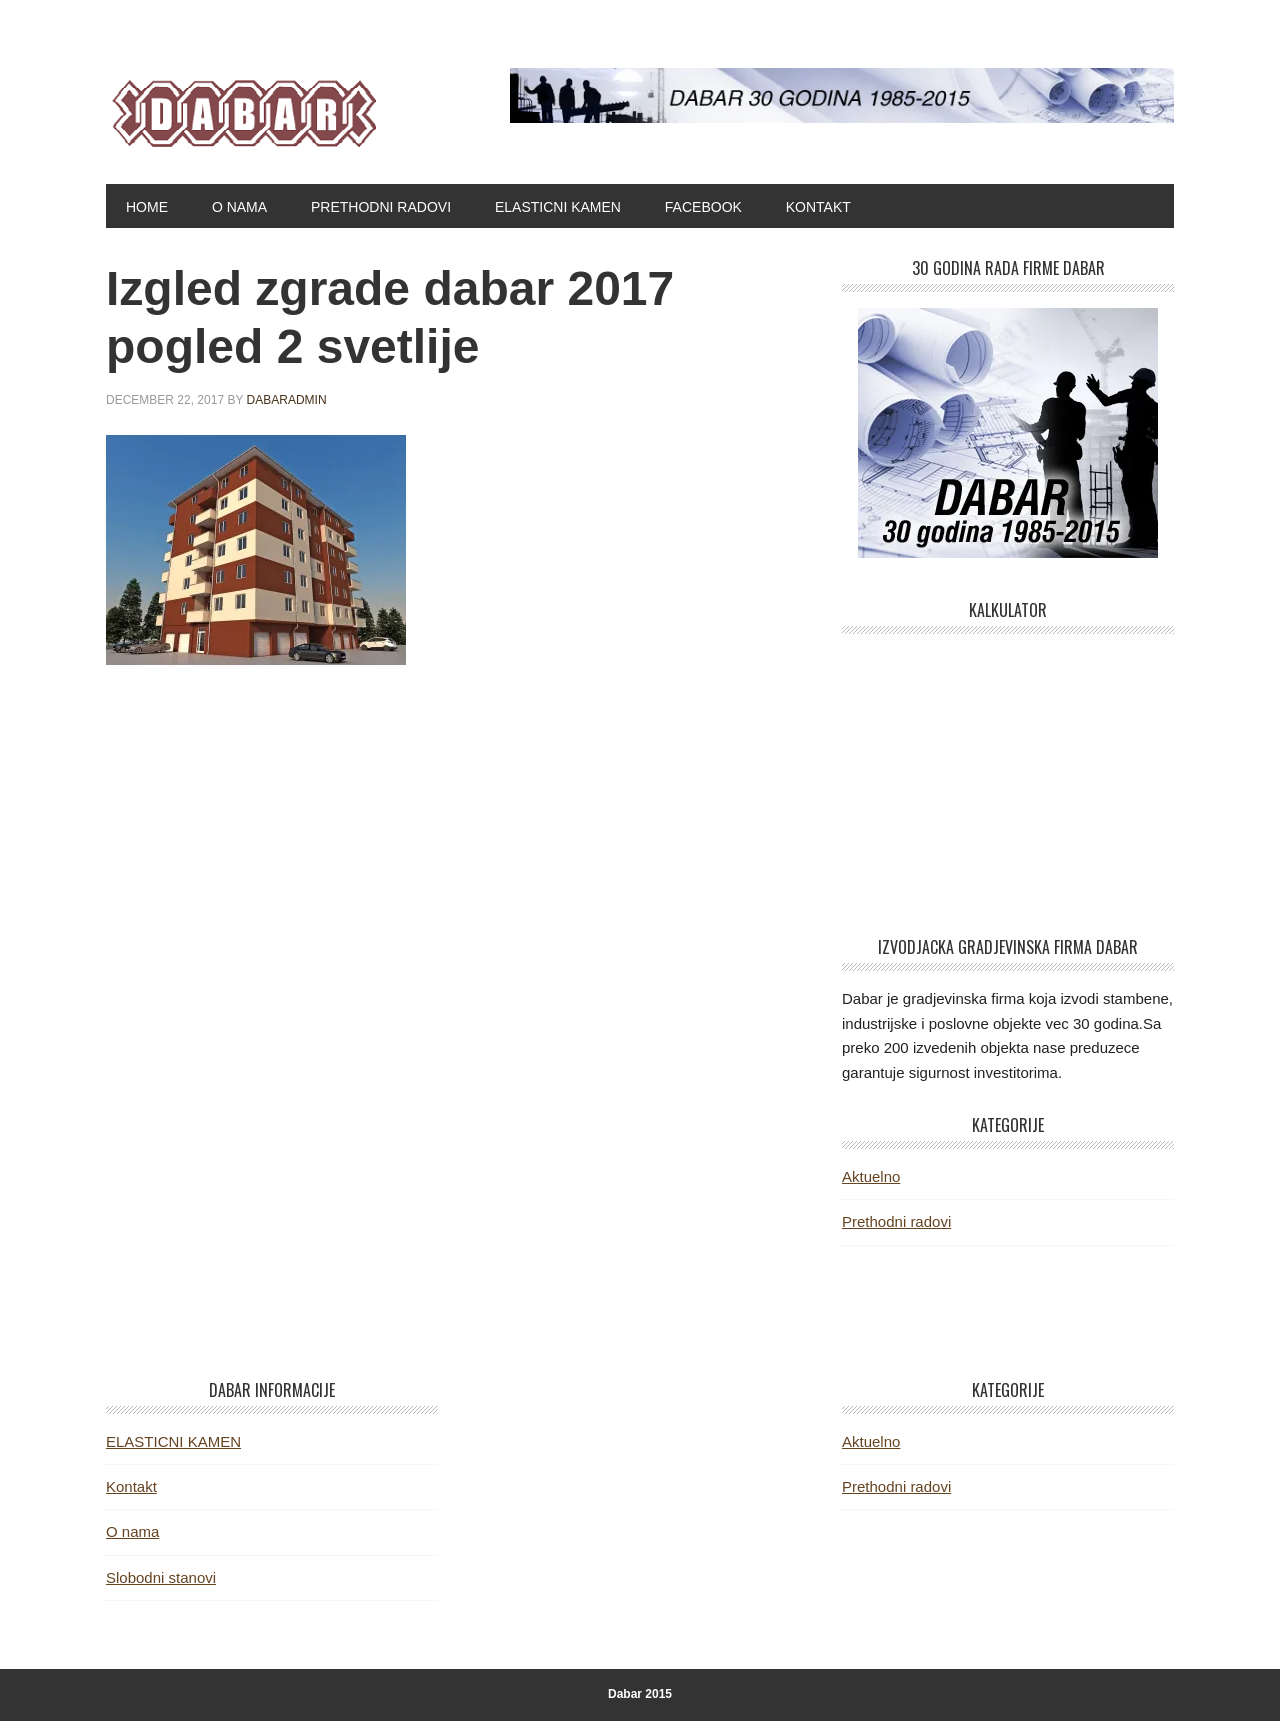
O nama (132, 1531)
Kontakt (131, 1486)
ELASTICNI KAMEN (173, 1441)
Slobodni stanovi (161, 1577)
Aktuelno (871, 1176)
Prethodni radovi (896, 1221)
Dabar (241, 108)
